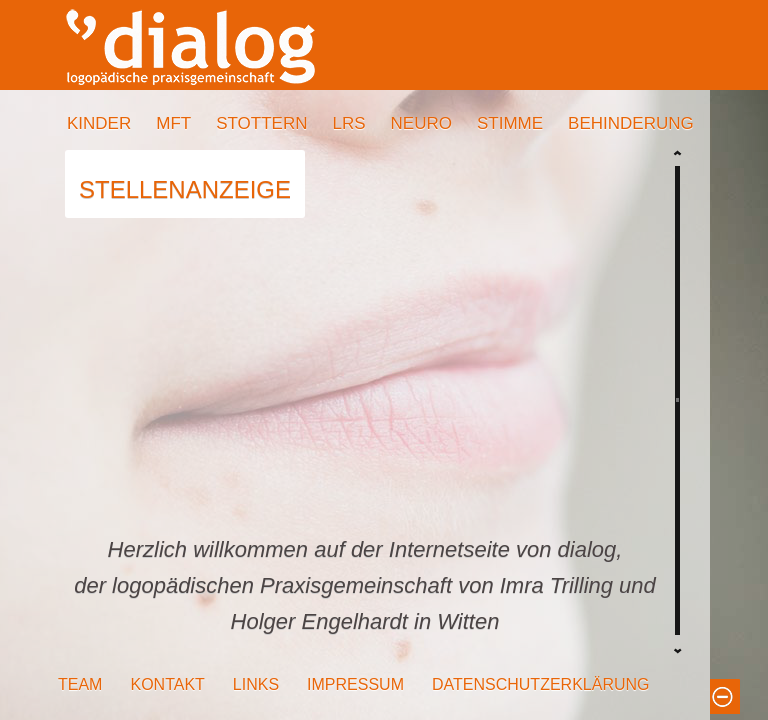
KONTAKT (167, 684)
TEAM (80, 684)
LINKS (256, 684)
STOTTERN (261, 123)
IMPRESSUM (355, 684)
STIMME (510, 123)
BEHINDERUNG (631, 123)
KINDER (99, 123)
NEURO (421, 123)
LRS (348, 123)
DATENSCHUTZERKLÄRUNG (541, 684)
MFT (173, 123)
